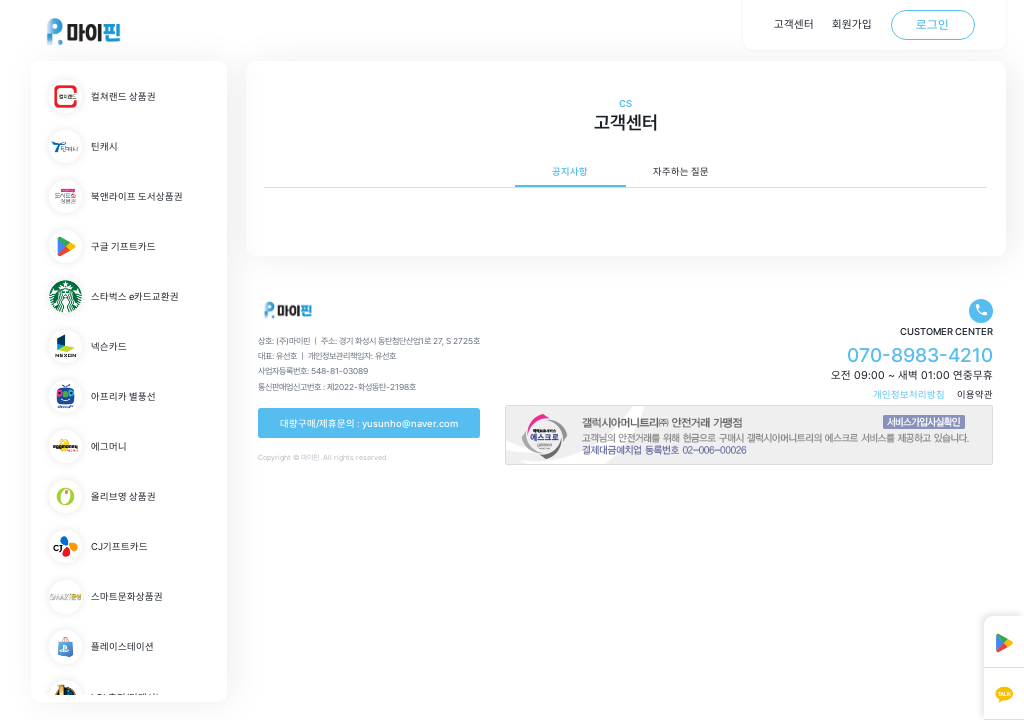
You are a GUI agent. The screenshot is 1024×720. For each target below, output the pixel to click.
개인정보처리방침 (909, 394)
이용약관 (975, 394)
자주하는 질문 (681, 171)
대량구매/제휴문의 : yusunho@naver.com (369, 423)
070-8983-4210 (920, 355)
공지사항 (570, 171)
